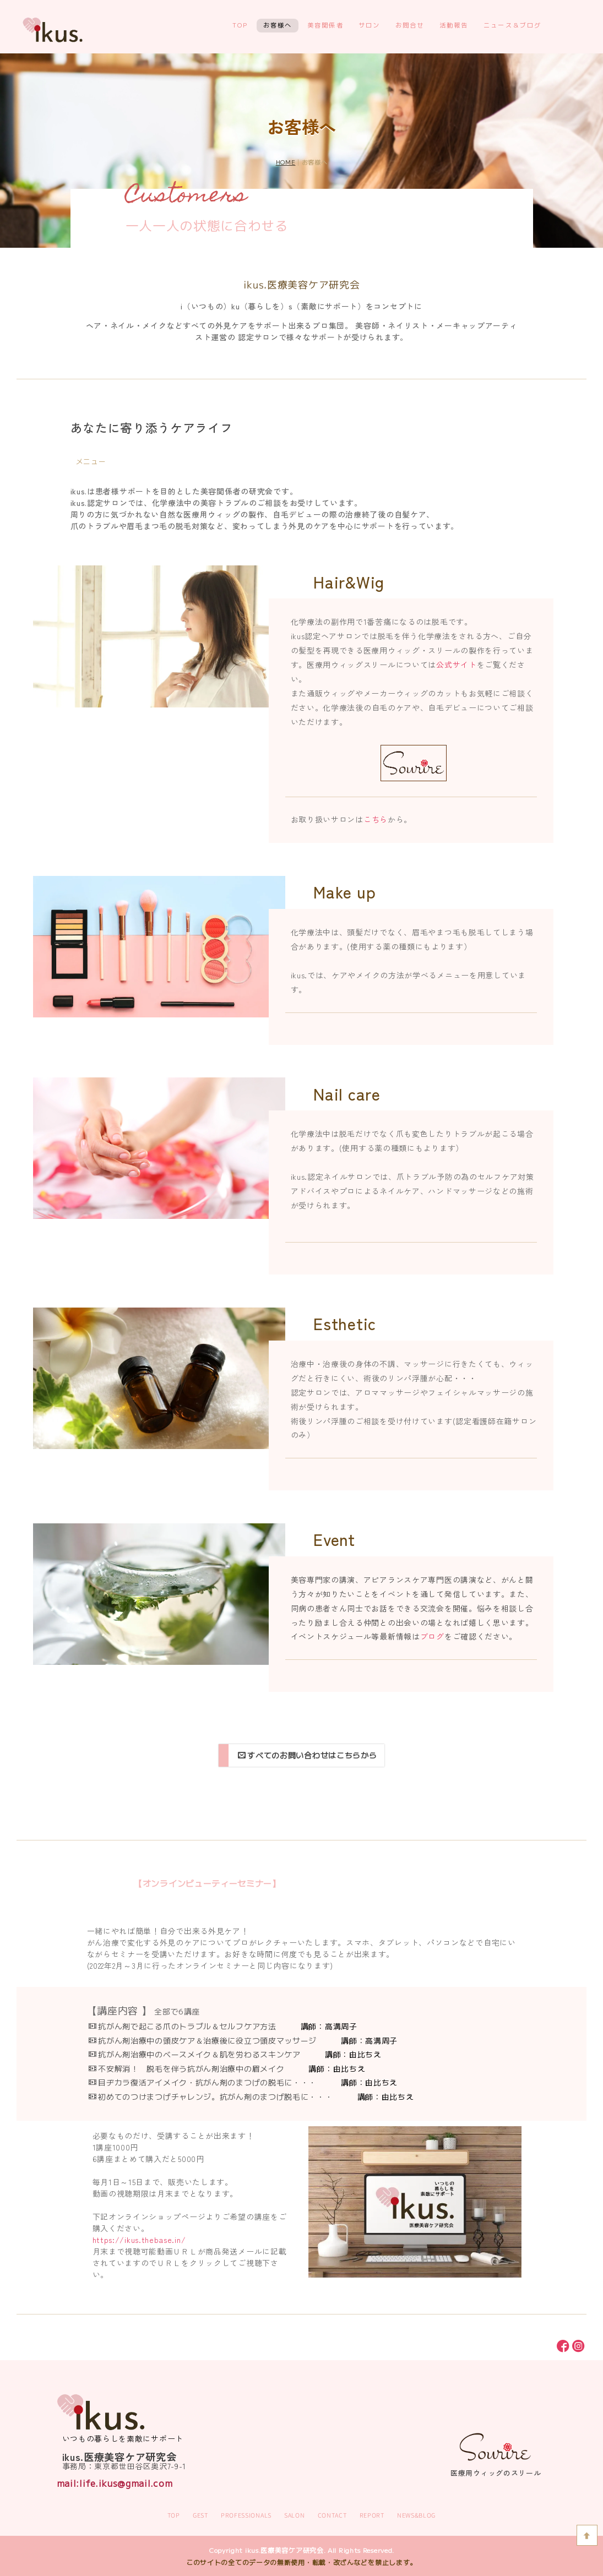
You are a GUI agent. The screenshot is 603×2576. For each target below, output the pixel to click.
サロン (369, 25)
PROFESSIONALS (246, 2515)
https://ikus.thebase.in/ (139, 2239)
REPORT (372, 2515)
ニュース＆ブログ (513, 25)
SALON (294, 2515)
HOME (286, 162)
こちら (375, 819)
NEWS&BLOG (416, 2515)
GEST (200, 2515)
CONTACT (332, 2515)
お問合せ (410, 25)
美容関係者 (325, 25)
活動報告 (454, 25)
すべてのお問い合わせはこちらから (307, 1755)
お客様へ (277, 25)
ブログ (432, 1636)
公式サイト (456, 664)
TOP (240, 25)
